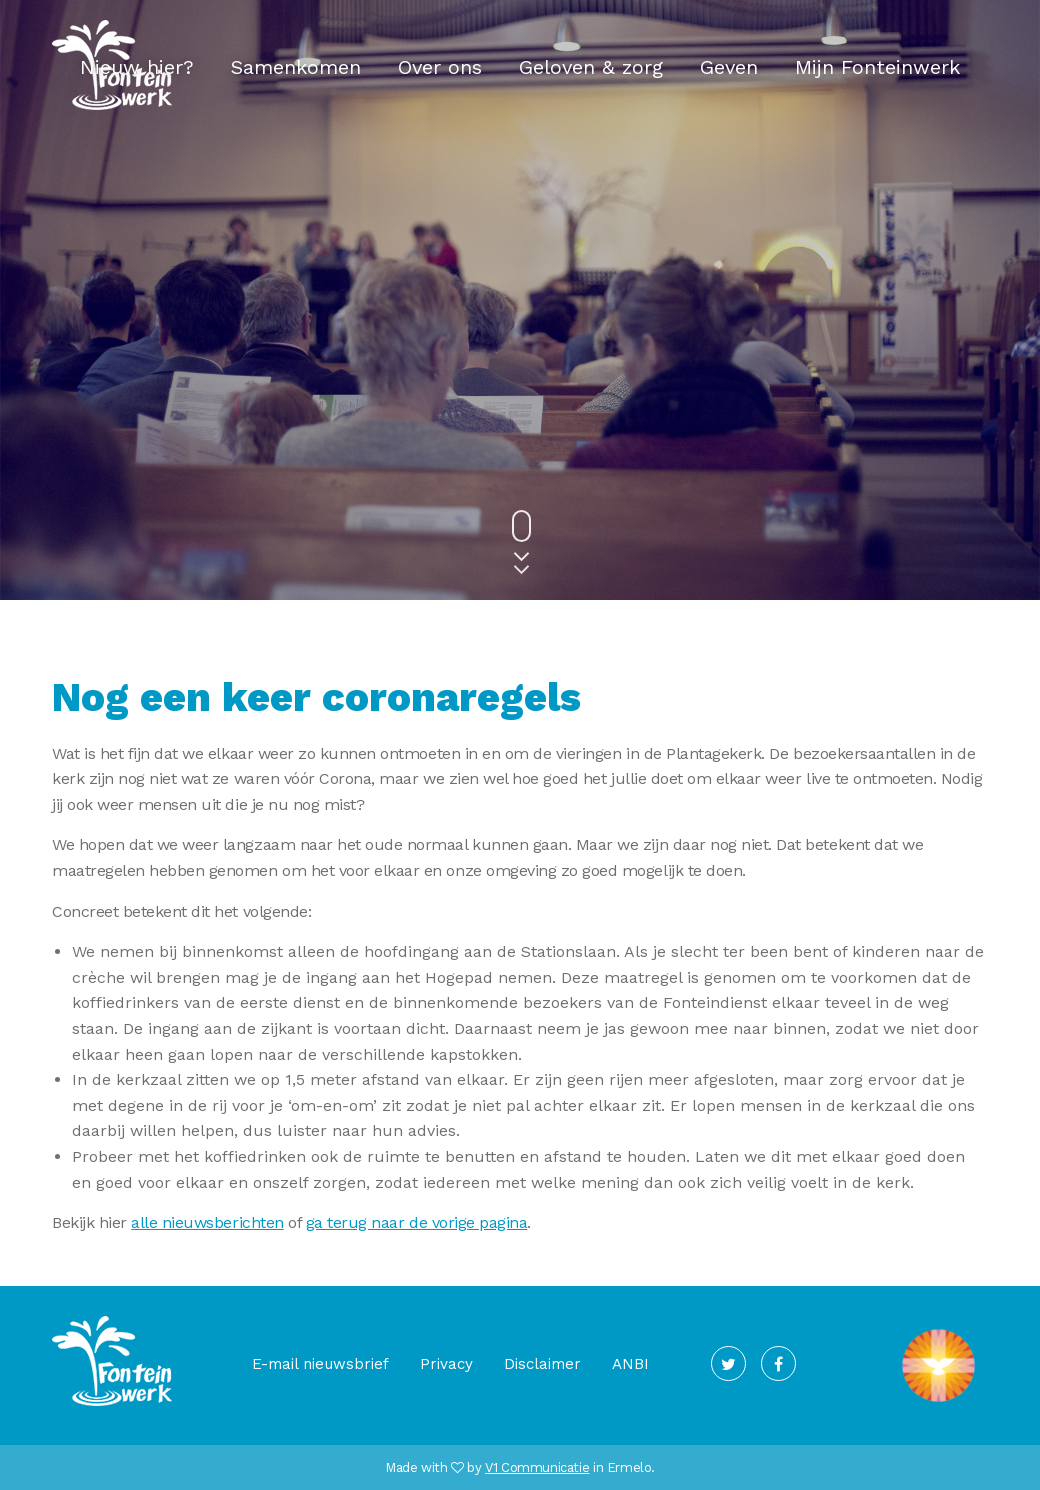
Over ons (440, 67)
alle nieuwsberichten (207, 1222)
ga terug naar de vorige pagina (417, 1222)
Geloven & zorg (591, 67)
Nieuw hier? (137, 67)
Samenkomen (296, 67)
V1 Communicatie (537, 1467)
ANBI (630, 1364)
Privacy (446, 1364)
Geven (729, 67)
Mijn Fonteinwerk (877, 67)
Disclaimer (542, 1364)
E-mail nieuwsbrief (320, 1364)
